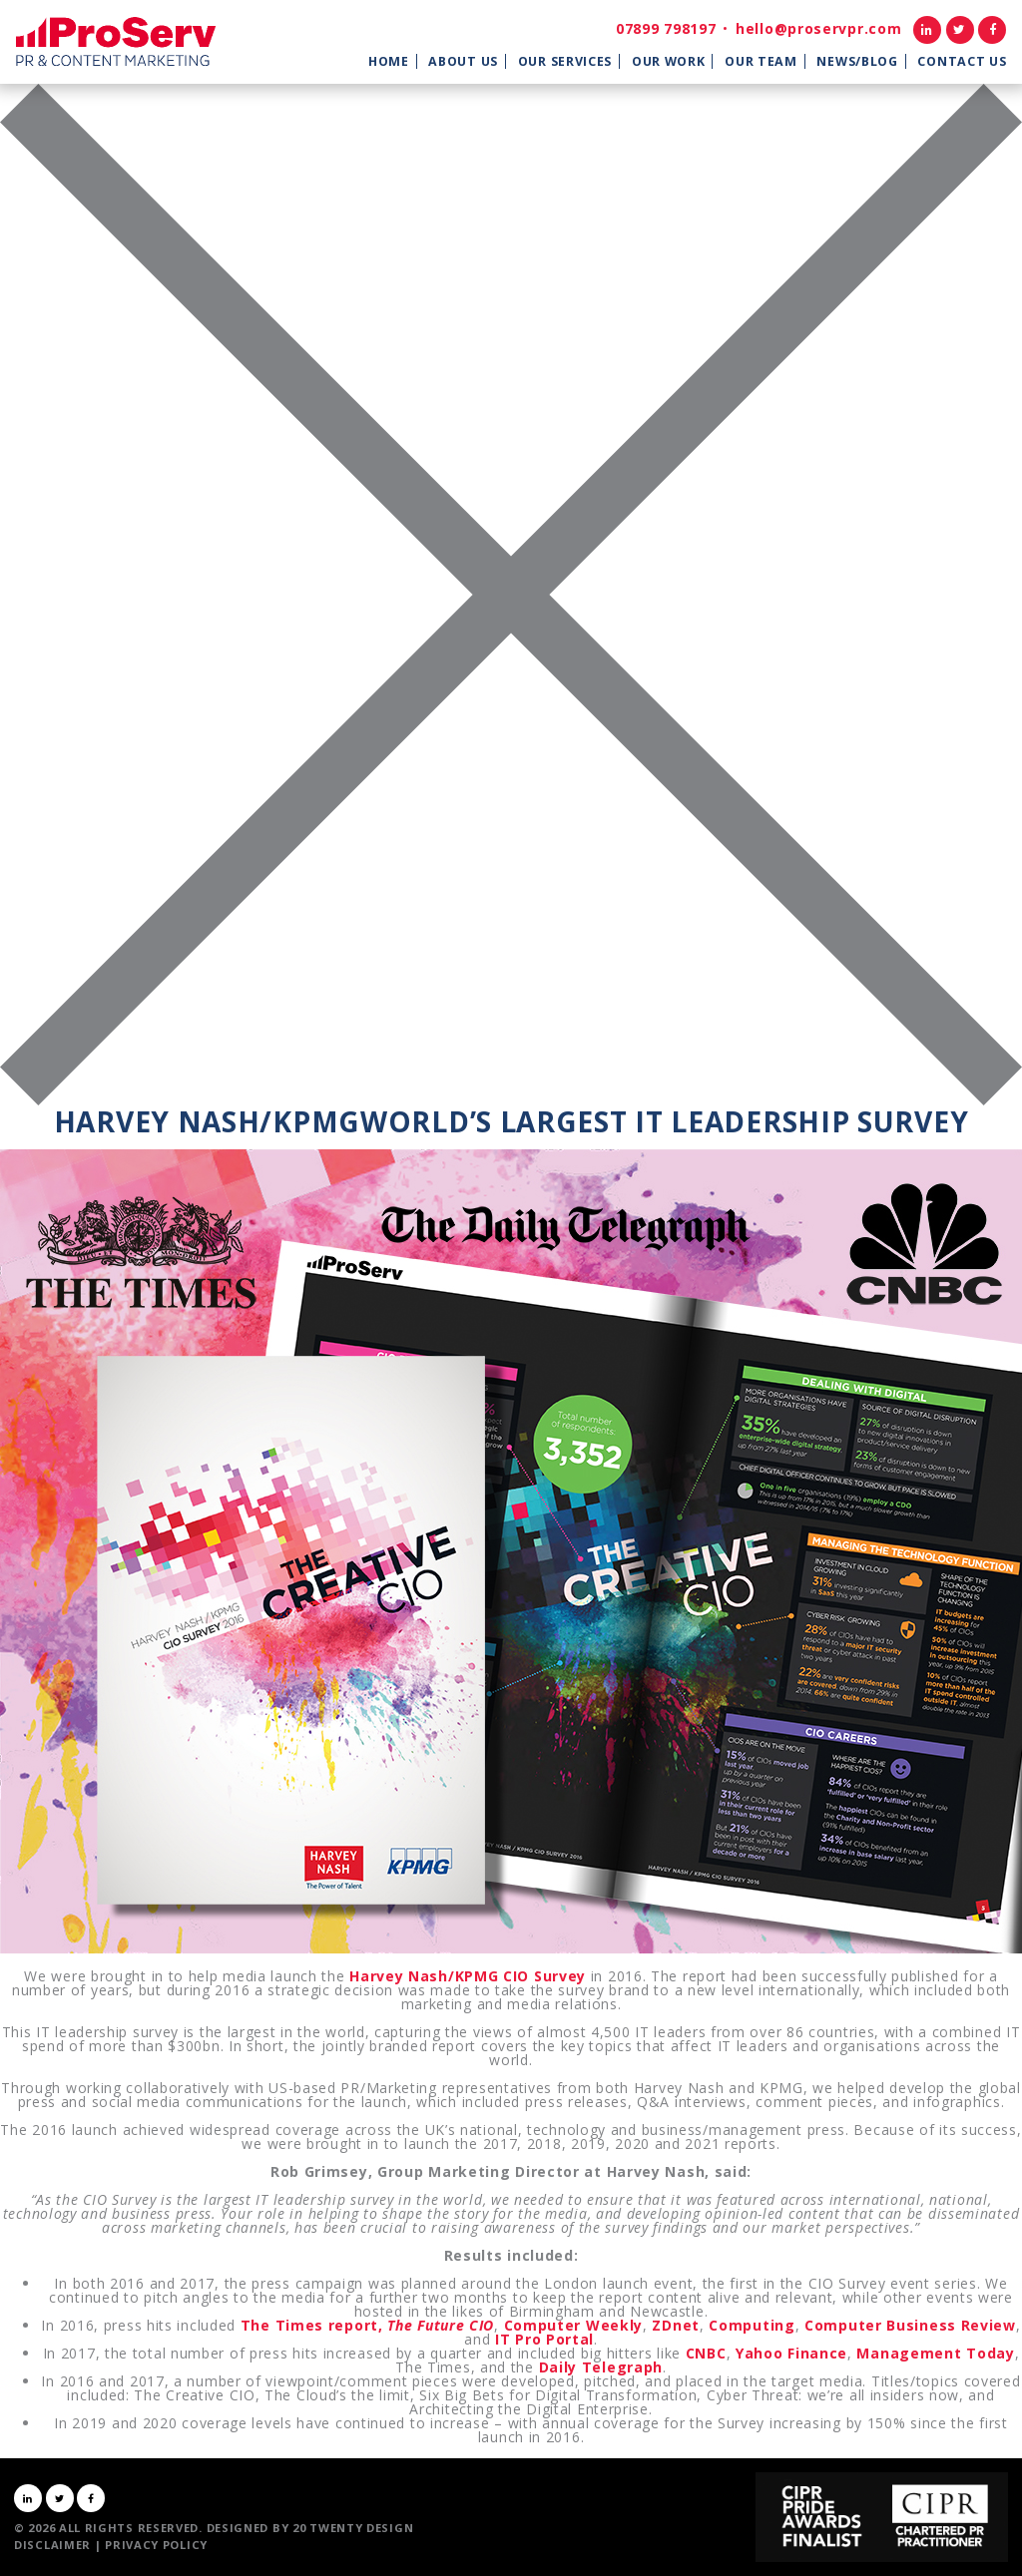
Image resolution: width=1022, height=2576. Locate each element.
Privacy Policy (156, 2544)
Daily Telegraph (601, 2367)
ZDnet (676, 2325)
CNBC (706, 2353)
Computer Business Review (910, 2325)
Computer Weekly (574, 2325)
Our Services (565, 61)
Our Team (761, 61)
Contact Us (961, 61)
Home (388, 61)
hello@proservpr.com (818, 28)
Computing (751, 2325)
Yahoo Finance (791, 2353)
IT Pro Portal (544, 2339)
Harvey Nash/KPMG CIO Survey (467, 1975)
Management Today (935, 2353)
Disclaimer (52, 2544)
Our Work (669, 61)
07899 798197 (666, 28)
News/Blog (856, 61)
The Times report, (367, 2325)
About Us (463, 61)
